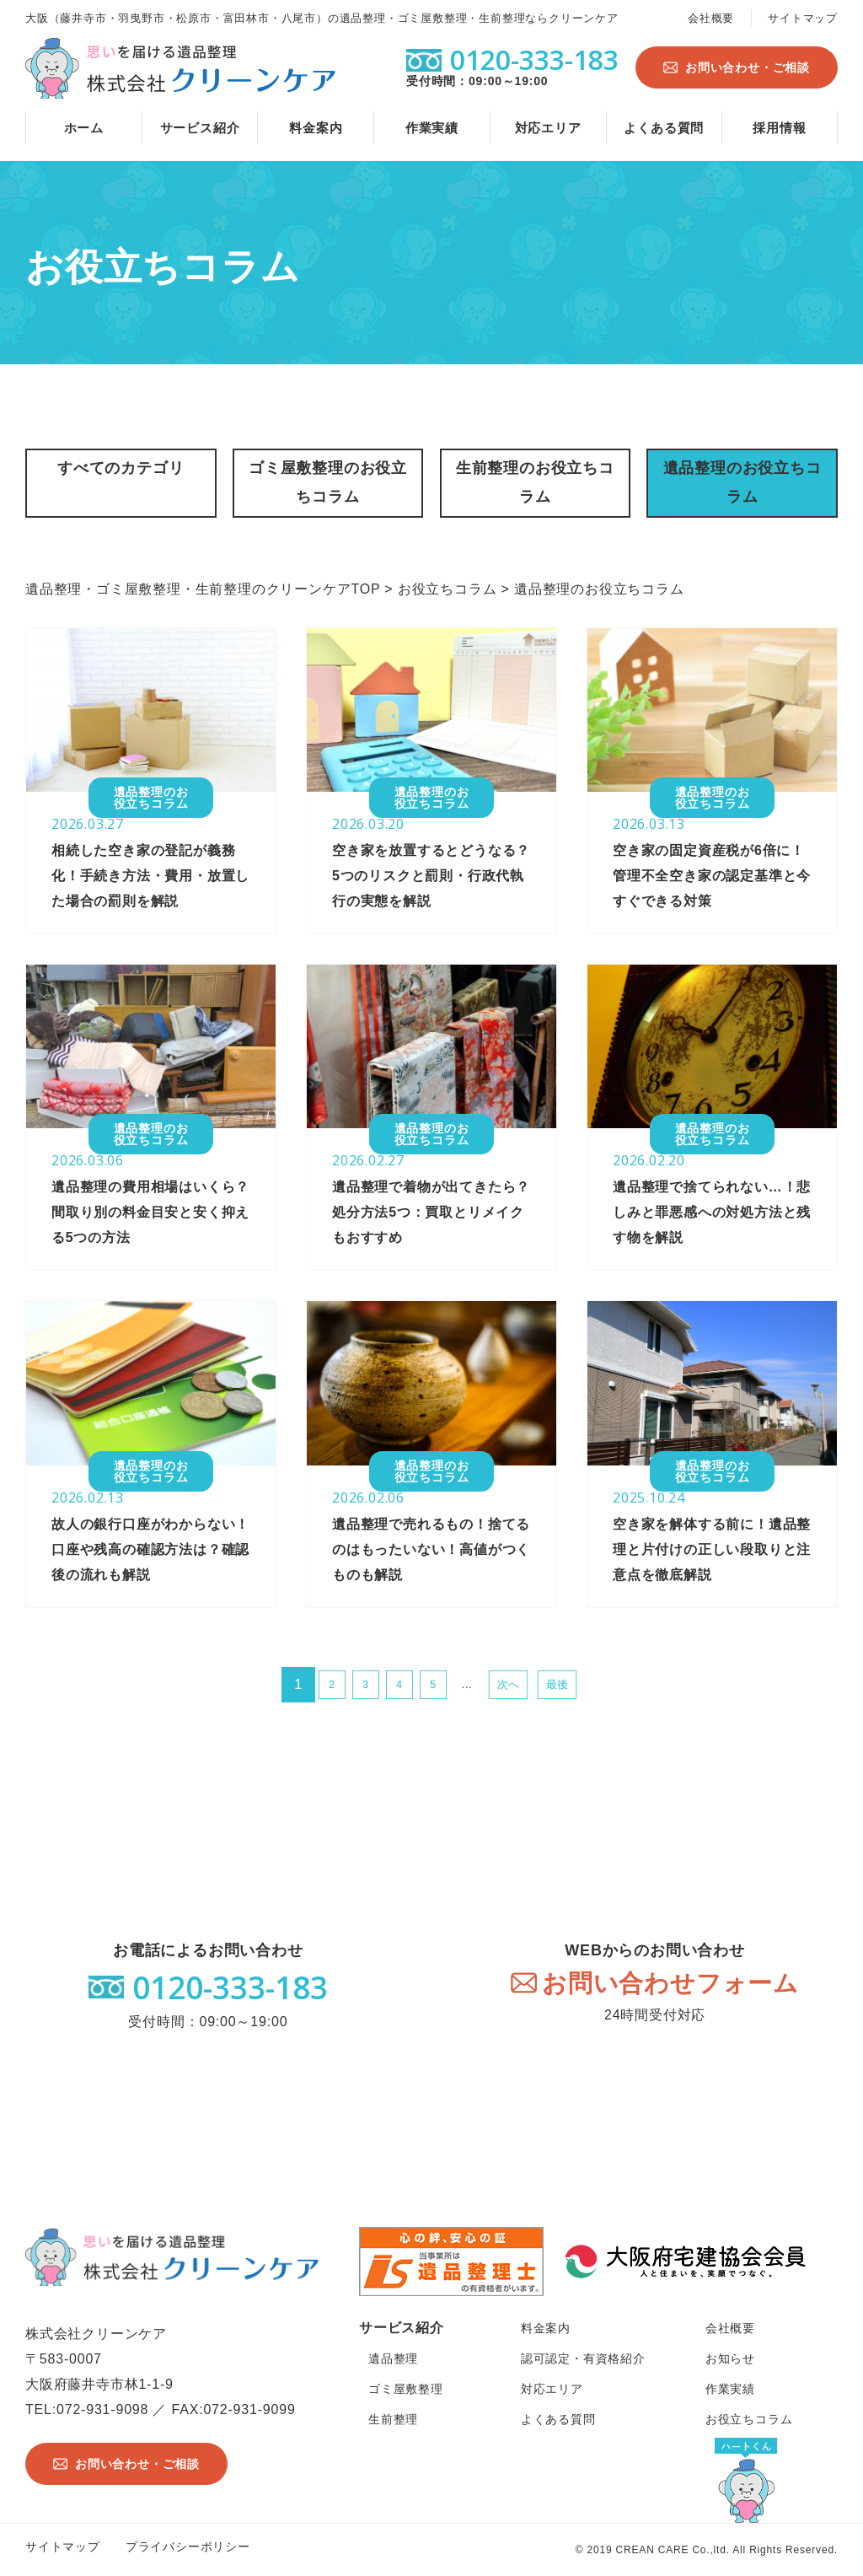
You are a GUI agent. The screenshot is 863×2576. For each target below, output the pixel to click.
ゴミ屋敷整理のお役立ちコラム (328, 482)
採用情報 (779, 128)
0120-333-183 (230, 1987)
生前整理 (393, 2419)
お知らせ (730, 2358)
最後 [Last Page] (557, 1685)
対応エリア (548, 128)
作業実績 (431, 128)
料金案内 (315, 128)
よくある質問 (664, 128)
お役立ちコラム (749, 2419)
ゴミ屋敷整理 (405, 2389)
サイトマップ (803, 18)
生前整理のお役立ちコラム (535, 482)
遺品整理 (393, 2358)
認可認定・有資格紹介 (583, 2358)
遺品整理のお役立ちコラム (742, 482)
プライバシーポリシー (188, 2546)
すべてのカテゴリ (120, 468)
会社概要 (711, 18)
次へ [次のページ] (508, 1685)
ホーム (84, 128)
